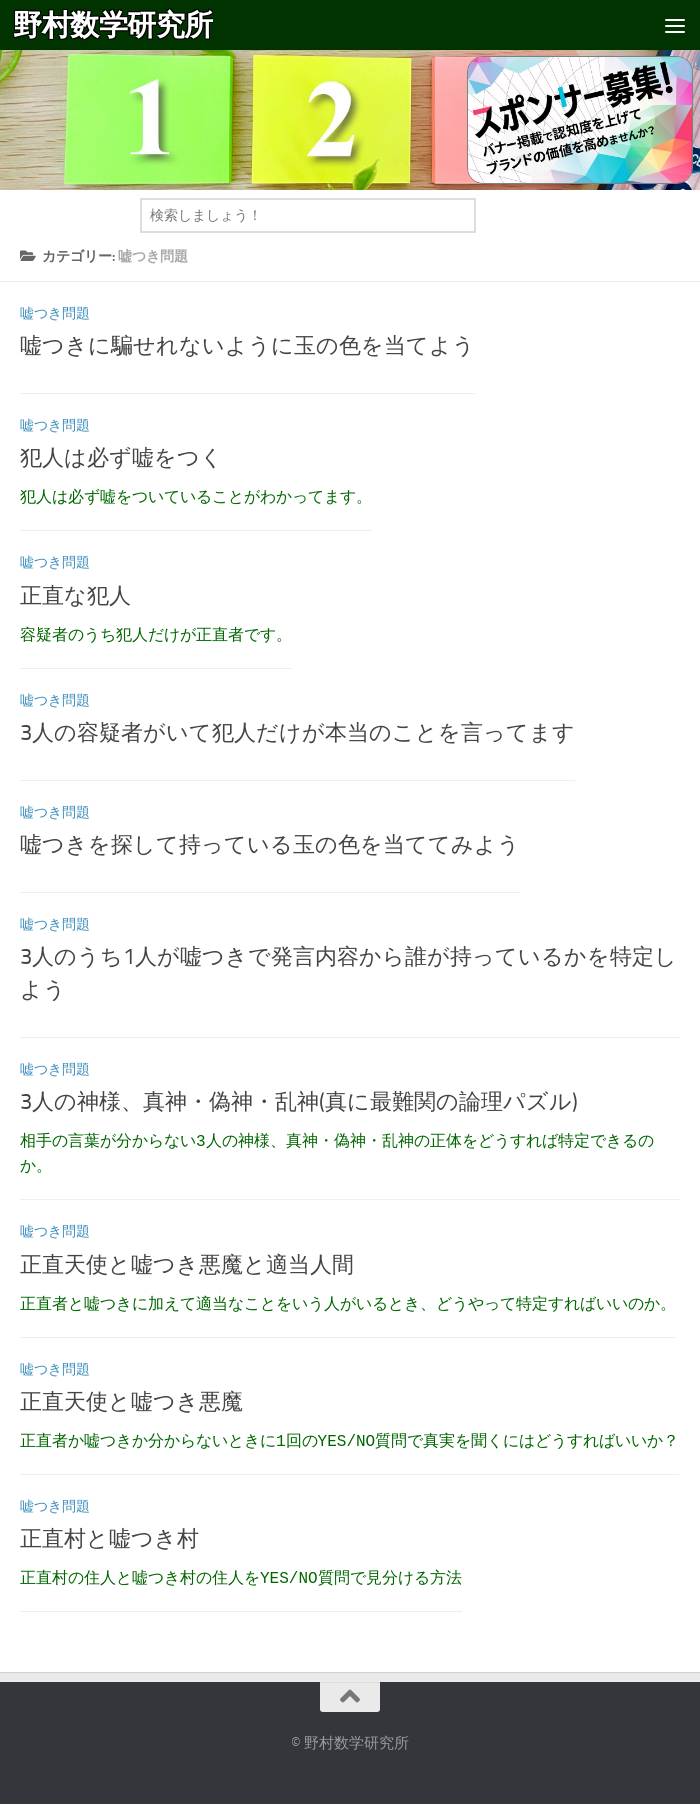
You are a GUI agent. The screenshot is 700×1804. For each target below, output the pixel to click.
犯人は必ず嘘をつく (121, 458)
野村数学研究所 (113, 25)
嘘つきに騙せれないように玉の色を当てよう (247, 346)
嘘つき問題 (55, 313)
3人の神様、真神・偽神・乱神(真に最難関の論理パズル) (299, 1102)
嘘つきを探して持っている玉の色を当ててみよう (270, 845)
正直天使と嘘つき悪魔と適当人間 (187, 1265)
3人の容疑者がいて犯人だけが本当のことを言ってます (297, 733)
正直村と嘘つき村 (109, 1539)
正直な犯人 (75, 596)
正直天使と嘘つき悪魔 (131, 1402)
